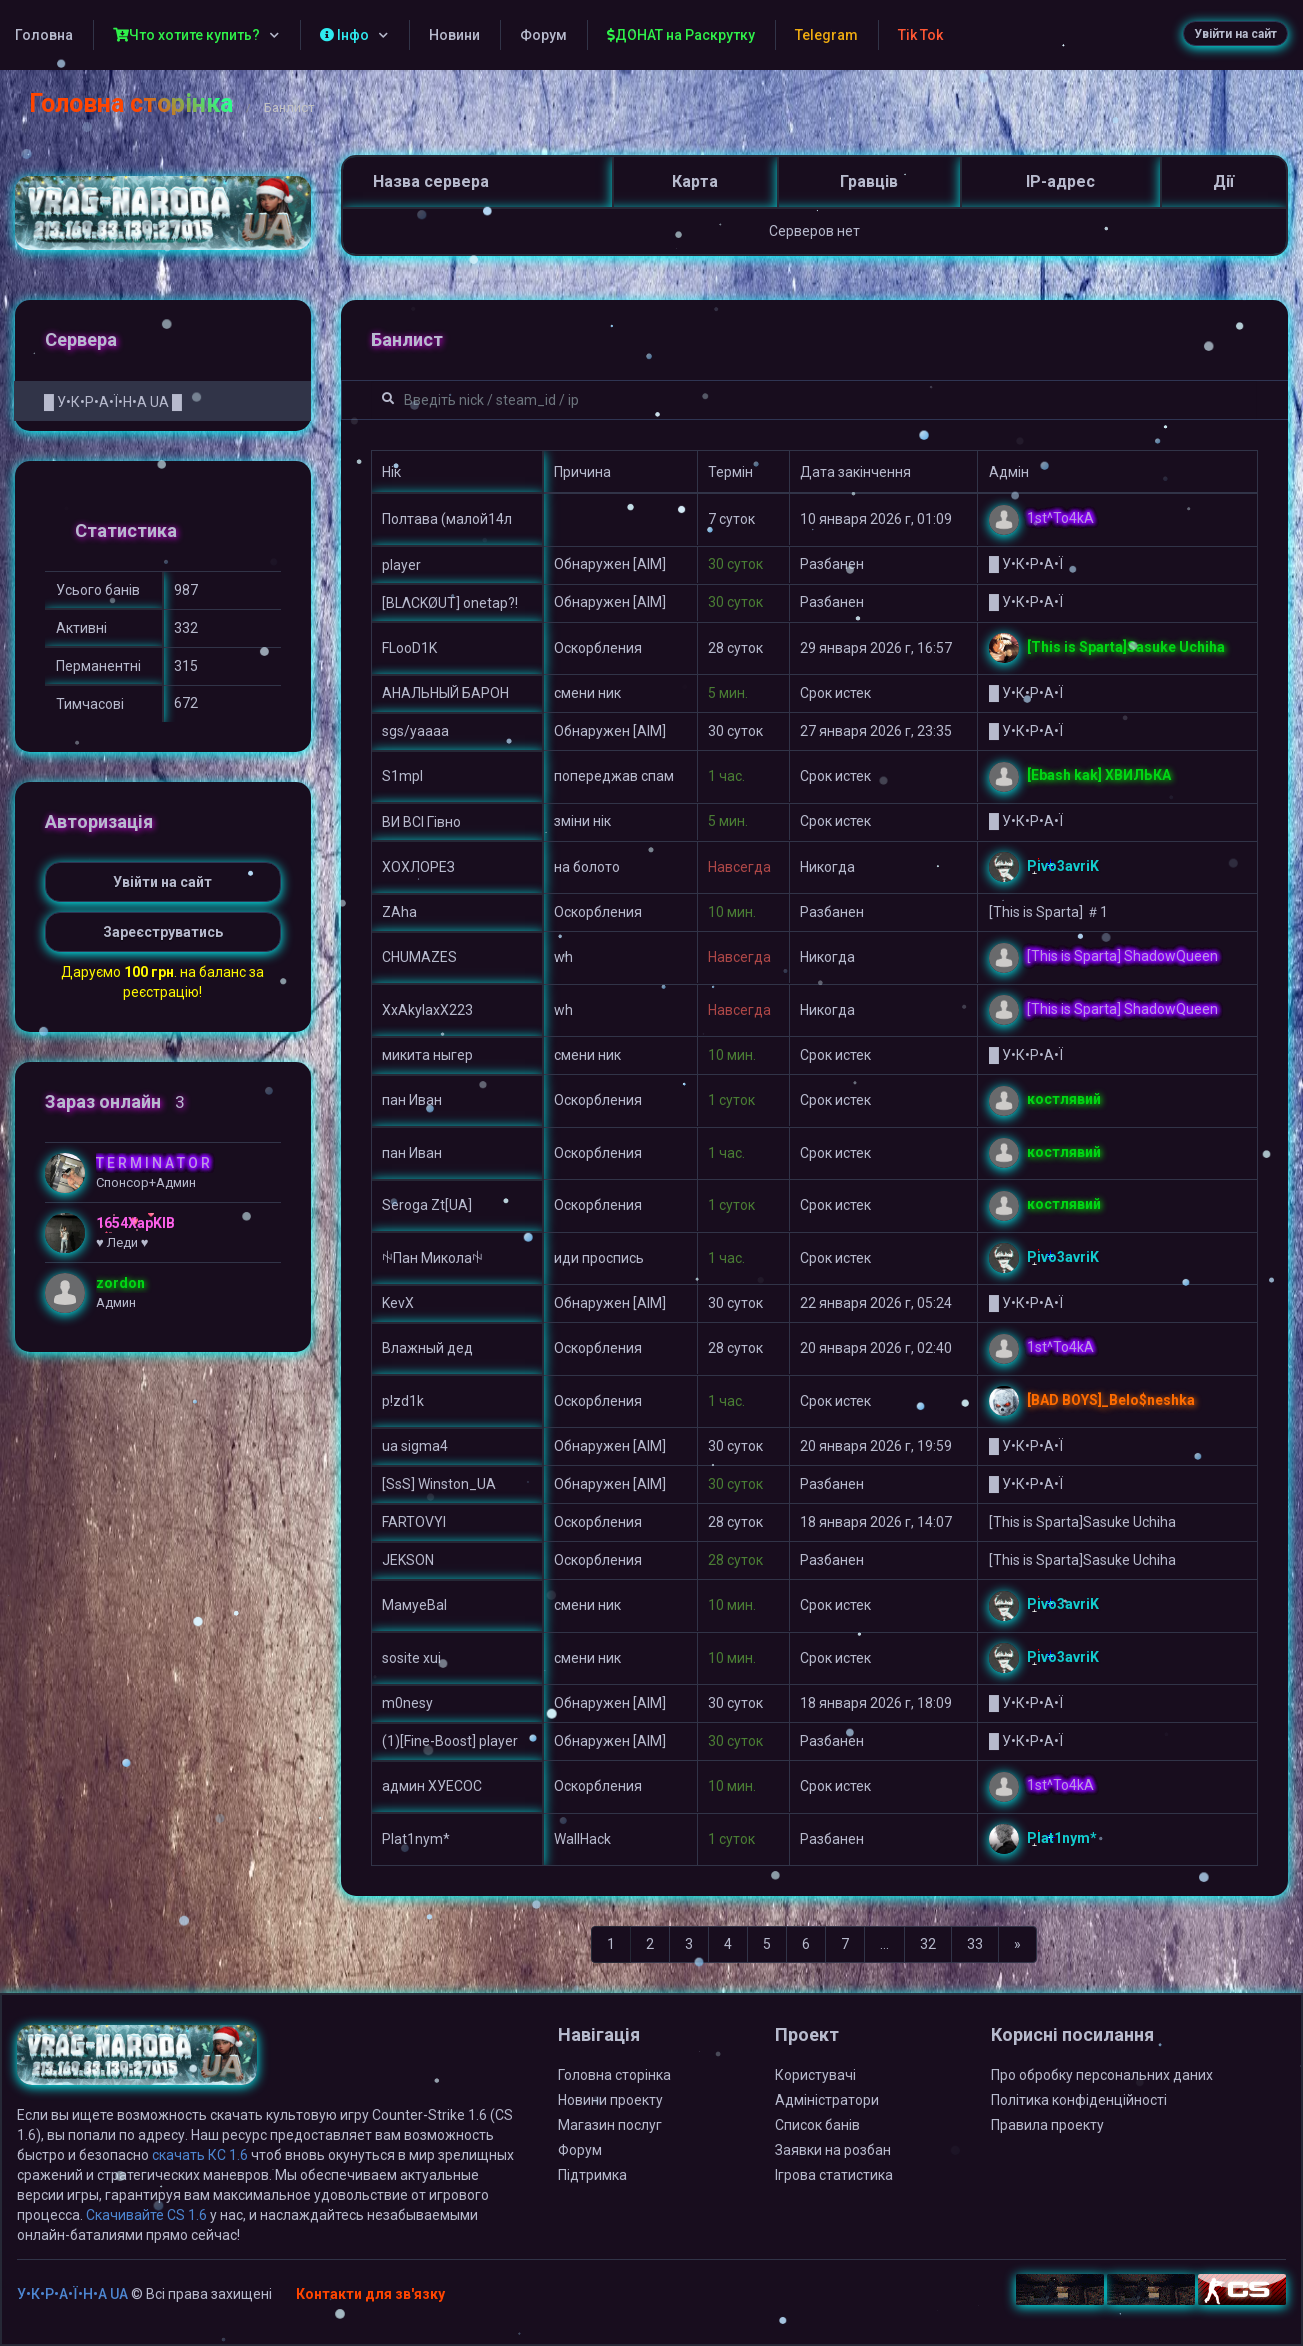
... (884, 1944)
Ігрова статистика (834, 2175)
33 (975, 1944)
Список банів (817, 2125)
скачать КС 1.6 (200, 2155)
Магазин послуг (610, 2125)
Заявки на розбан (833, 2150)
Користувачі (815, 2075)
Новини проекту (610, 2100)
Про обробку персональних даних (1102, 2075)
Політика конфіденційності (1079, 2100)
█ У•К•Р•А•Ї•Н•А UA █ (113, 402)
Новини (454, 35)
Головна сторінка (131, 103)
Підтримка (592, 2175)
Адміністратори (827, 2100)
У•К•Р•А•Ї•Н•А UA (72, 2294)
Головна (44, 35)
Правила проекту (1047, 2125)
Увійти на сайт (1235, 34)
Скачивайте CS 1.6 (146, 2215)
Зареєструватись (163, 932)
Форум (543, 35)
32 (928, 1944)
